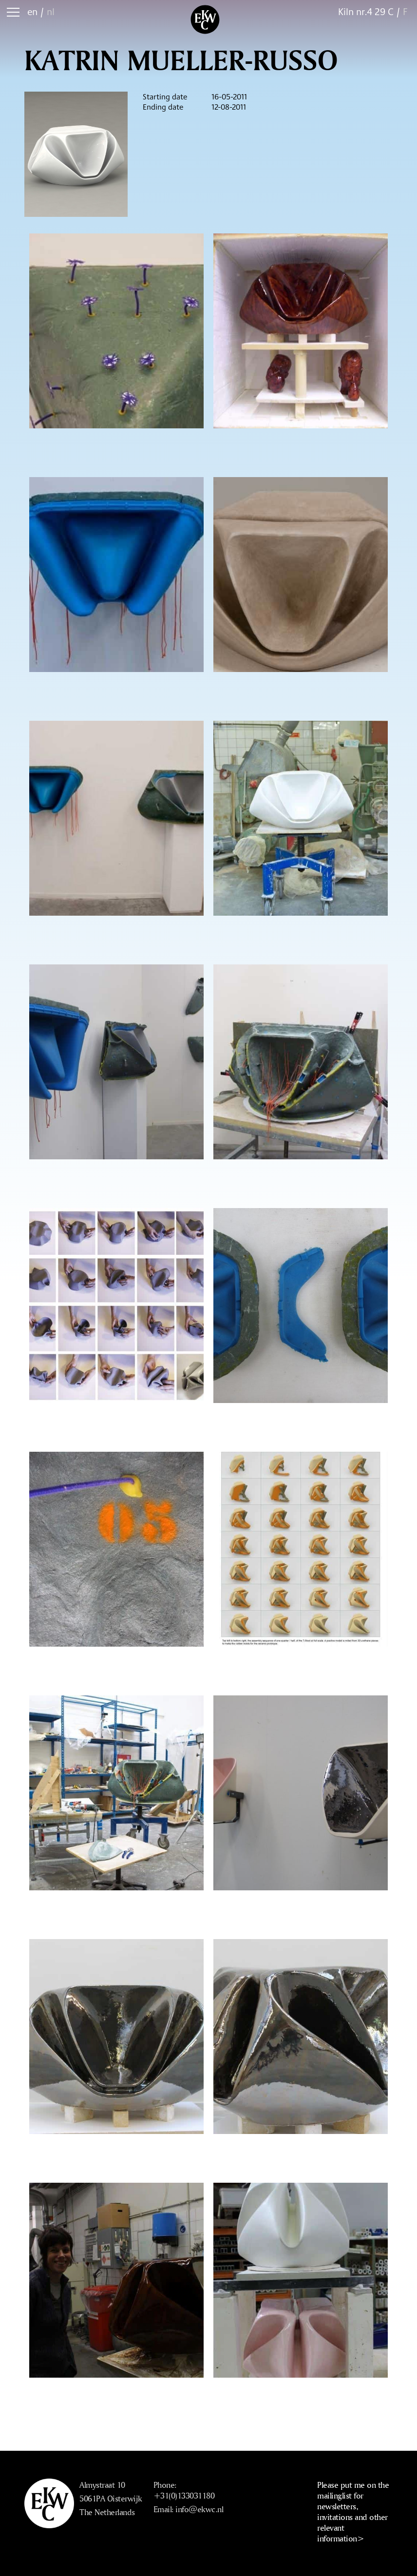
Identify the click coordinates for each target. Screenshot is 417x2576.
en (32, 11)
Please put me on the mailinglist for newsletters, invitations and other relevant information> (353, 2511)
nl (51, 11)
